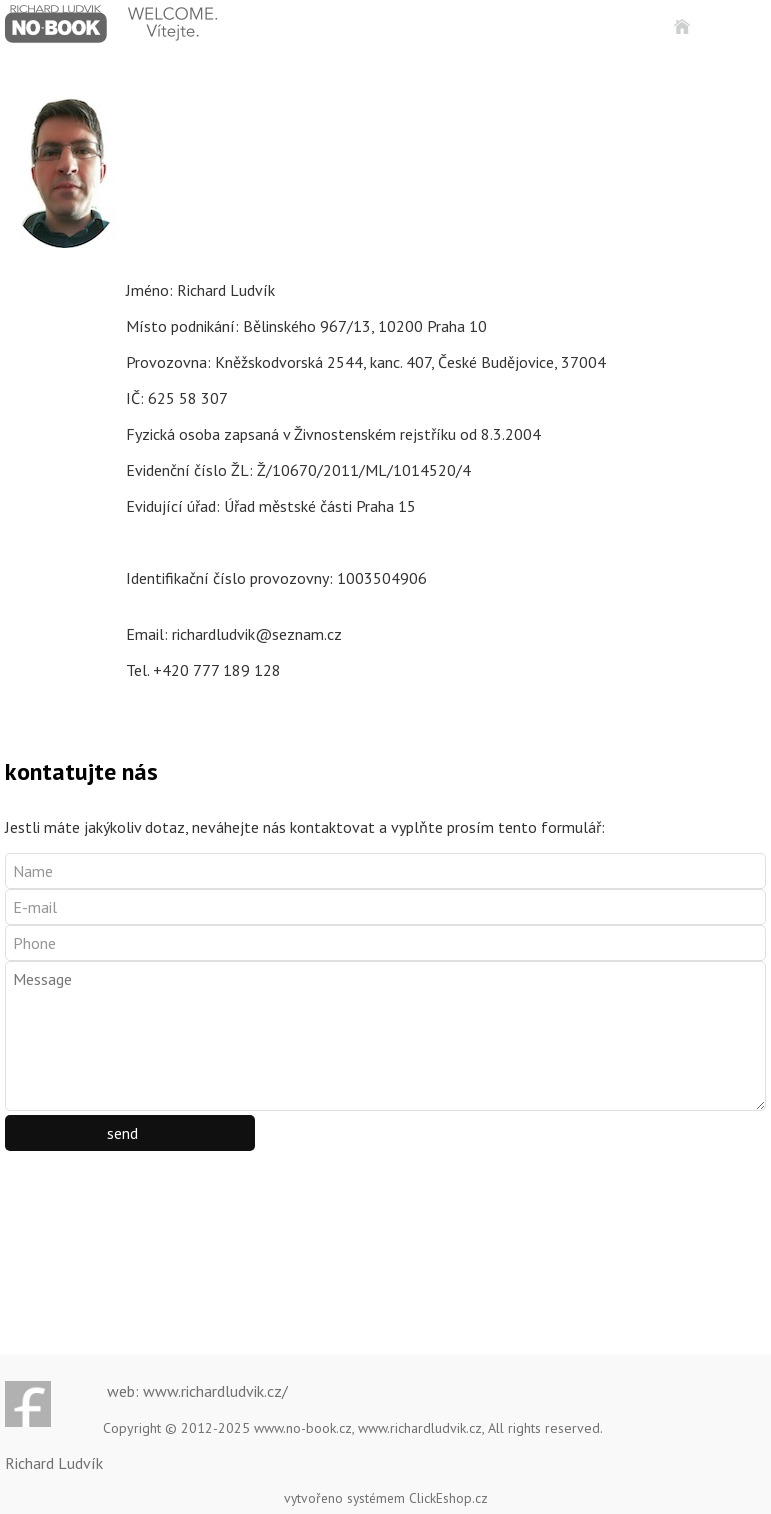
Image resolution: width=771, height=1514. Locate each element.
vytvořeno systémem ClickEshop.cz (386, 1498)
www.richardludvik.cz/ (215, 1391)
